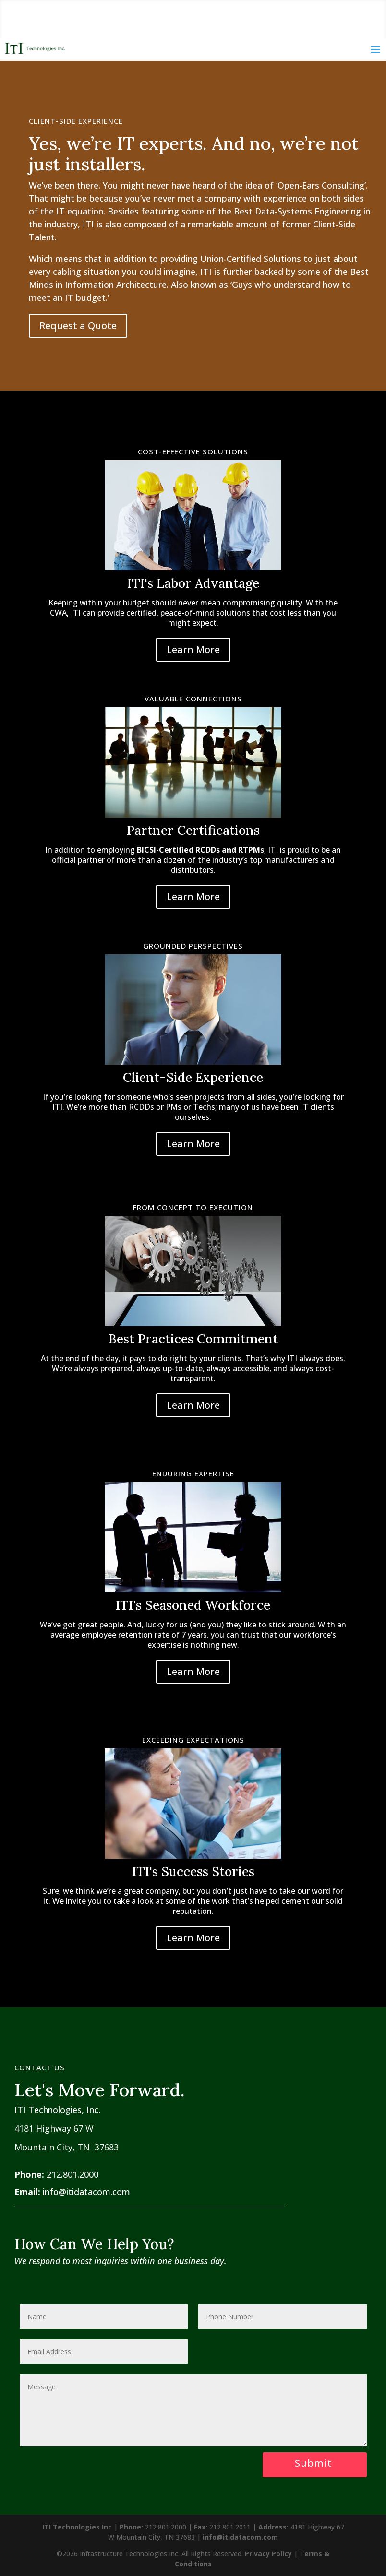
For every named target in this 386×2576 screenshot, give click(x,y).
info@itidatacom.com (86, 2191)
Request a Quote (78, 325)
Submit (313, 2463)
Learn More (193, 649)
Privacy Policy (268, 2553)
